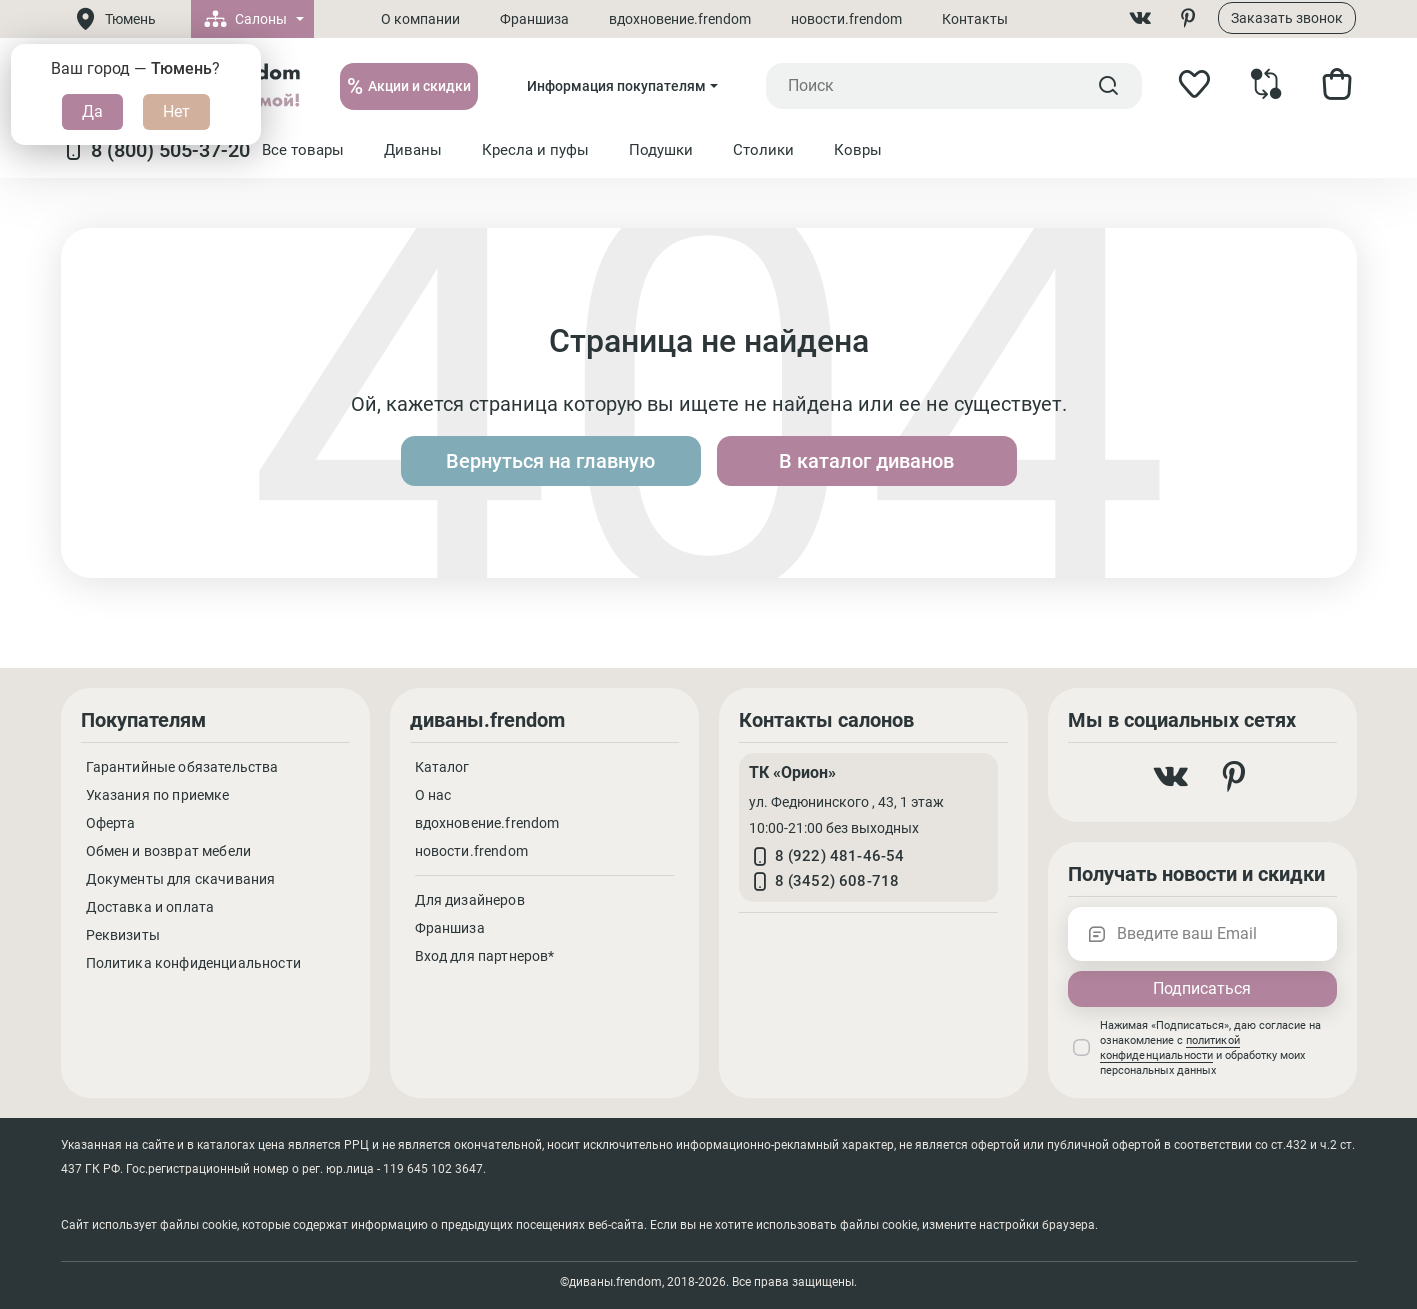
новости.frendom (846, 19)
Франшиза (534, 19)
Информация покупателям (616, 86)
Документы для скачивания (181, 879)
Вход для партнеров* (485, 956)
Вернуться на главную (550, 461)
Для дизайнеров (470, 900)
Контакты (975, 19)
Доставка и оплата (150, 907)
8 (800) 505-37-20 (155, 150)
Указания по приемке (158, 795)
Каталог (442, 767)
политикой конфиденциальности (1170, 1048)
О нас (433, 795)
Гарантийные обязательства (182, 767)
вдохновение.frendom (680, 19)
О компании (420, 19)
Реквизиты (123, 935)
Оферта (111, 823)
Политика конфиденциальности (193, 963)
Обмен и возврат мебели (169, 851)
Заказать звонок (1287, 18)
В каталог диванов (866, 461)
